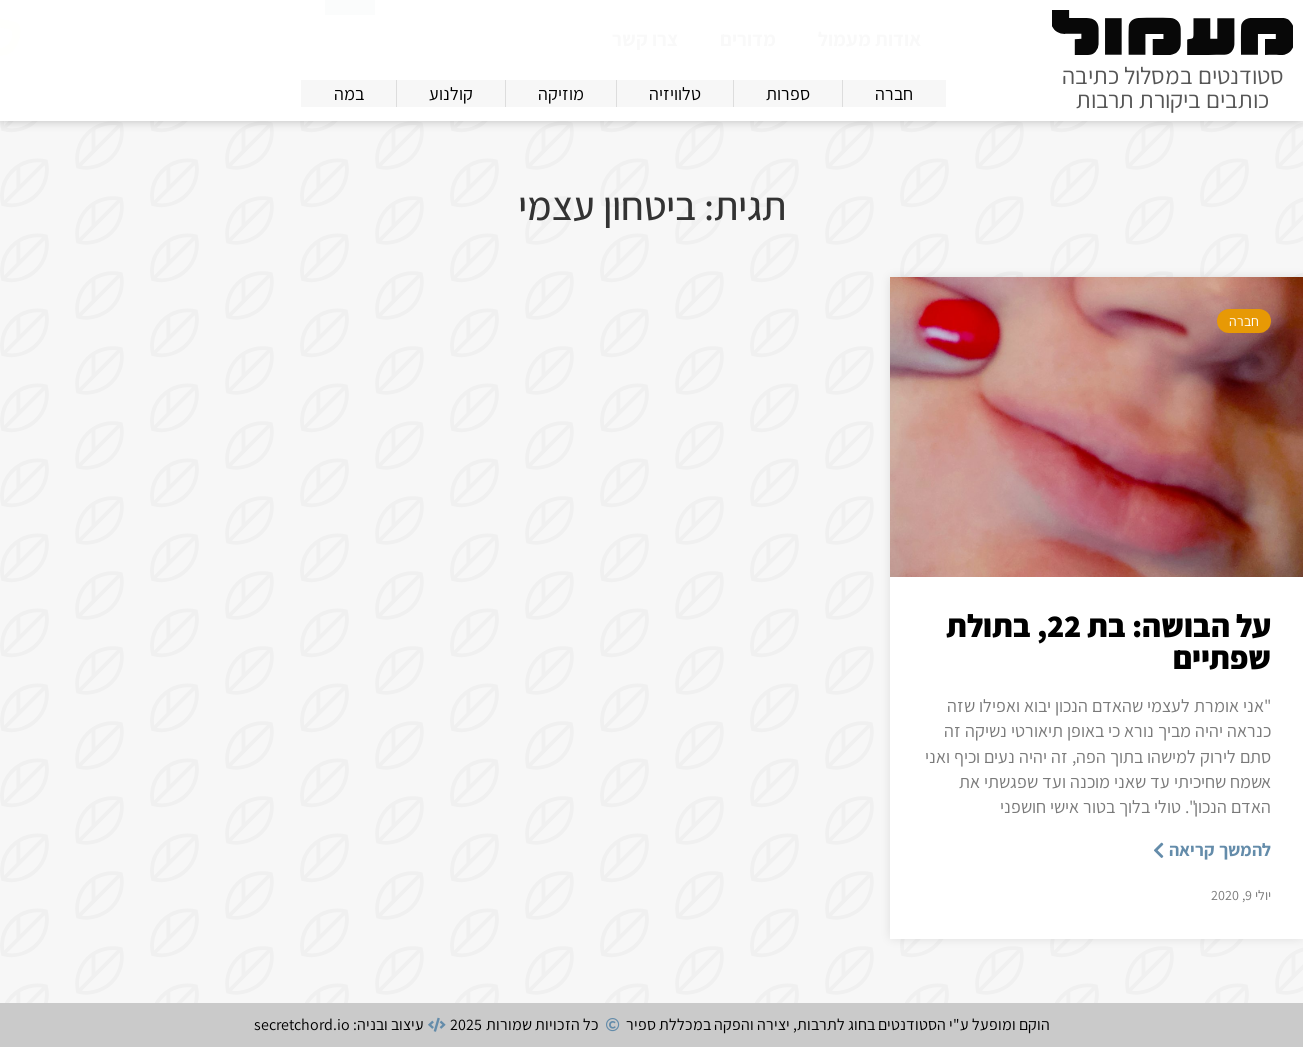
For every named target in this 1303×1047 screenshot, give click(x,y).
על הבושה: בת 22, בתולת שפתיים (1108, 641)
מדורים (748, 39)
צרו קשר (645, 39)
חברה (1244, 321)
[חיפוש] (350, 35)
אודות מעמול (869, 39)
